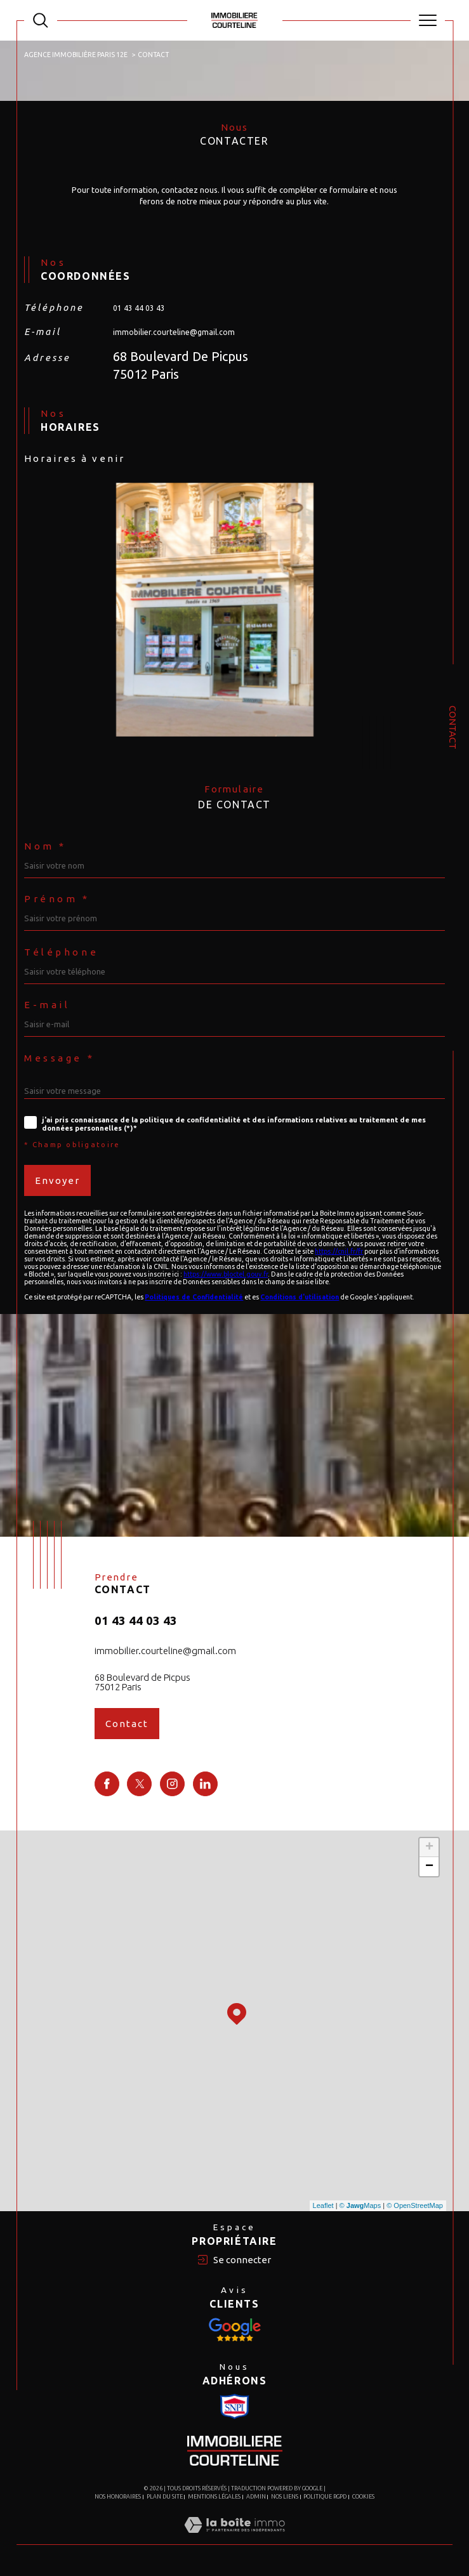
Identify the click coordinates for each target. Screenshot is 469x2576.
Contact (452, 727)
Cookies (363, 2497)
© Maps (360, 2205)
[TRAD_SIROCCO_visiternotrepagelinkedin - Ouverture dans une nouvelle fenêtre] (205, 1783)
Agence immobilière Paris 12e (76, 54)
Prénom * (56, 899)
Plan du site (165, 2497)
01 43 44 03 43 (139, 308)
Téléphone (61, 952)
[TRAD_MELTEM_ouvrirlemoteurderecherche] (40, 20)
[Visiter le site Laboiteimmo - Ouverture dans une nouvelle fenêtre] (234, 2537)
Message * (59, 1058)
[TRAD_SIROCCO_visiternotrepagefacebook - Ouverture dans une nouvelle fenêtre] (107, 1783)
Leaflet (323, 2205)
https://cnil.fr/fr (339, 1251)
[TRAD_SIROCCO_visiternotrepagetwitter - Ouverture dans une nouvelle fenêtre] (139, 1783)
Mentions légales (214, 2497)
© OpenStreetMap (414, 2205)
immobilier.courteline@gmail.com (174, 332)
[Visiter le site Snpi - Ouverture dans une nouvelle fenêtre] (234, 2330)
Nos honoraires (118, 2497)
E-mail (47, 1004)
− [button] (429, 1866)
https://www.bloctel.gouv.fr (225, 1274)
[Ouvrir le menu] (428, 20)
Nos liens (284, 2497)
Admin (256, 2497)
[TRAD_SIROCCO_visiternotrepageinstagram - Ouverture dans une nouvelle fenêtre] (172, 1783)
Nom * (45, 846)
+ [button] (429, 1847)
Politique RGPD (325, 2497)
